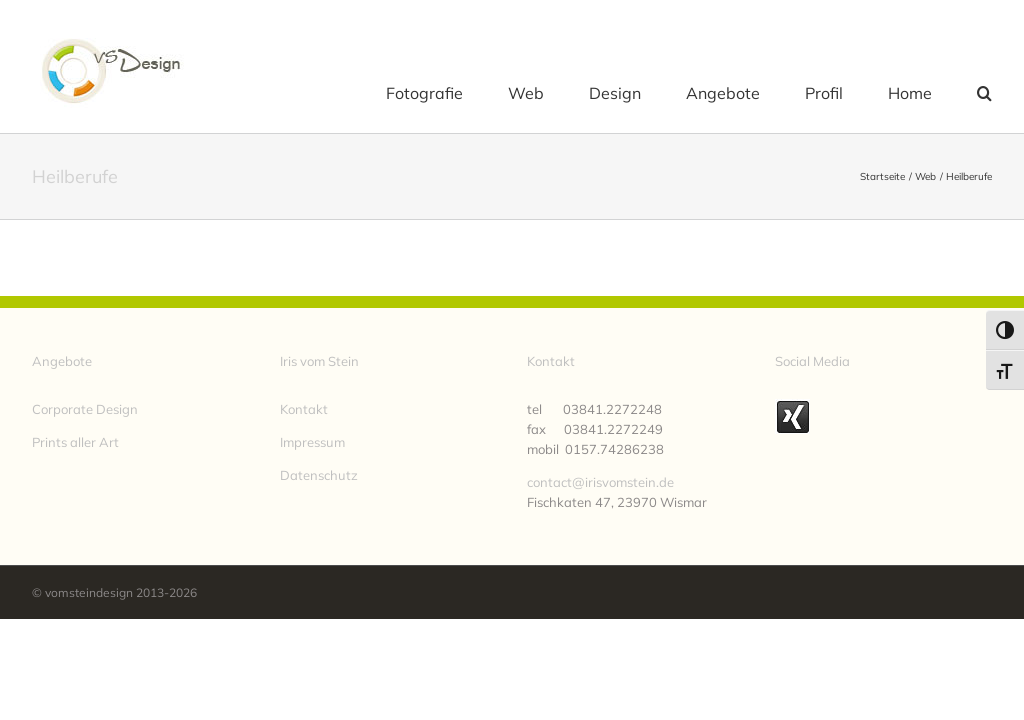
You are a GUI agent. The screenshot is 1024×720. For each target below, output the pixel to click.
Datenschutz (319, 475)
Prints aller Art (75, 442)
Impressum (312, 442)
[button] (984, 91)
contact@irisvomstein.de (600, 482)
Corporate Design (85, 409)
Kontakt (304, 409)
